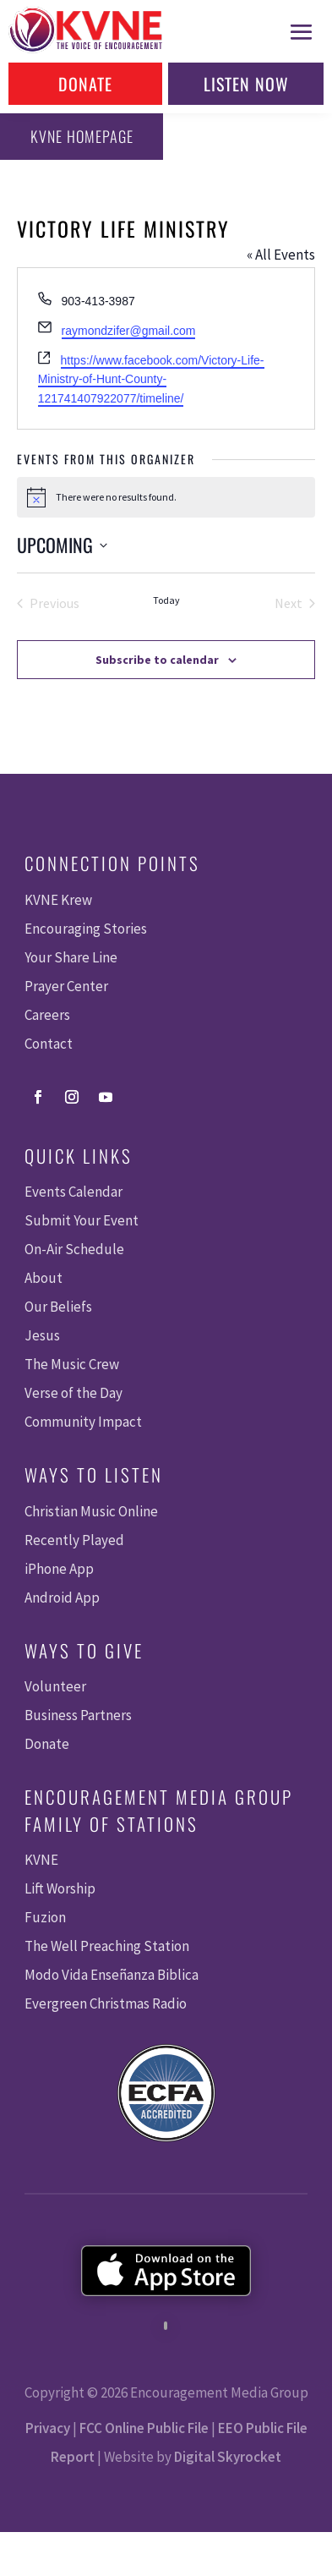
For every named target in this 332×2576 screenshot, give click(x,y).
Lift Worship (59, 1888)
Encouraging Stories (85, 928)
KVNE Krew (58, 900)
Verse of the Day (73, 1393)
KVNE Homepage (81, 136)
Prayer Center (66, 986)
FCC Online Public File (144, 2428)
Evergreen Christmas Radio (105, 2003)
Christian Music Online (91, 1511)
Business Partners (78, 1715)
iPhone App (59, 1568)
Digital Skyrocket (227, 2456)
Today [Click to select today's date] (166, 600)
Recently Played (74, 1540)
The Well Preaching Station (106, 1946)
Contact (48, 1043)
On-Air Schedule (74, 1249)
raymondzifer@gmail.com (129, 330)
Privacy (47, 2428)
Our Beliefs (58, 1306)
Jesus (42, 1335)
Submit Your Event (81, 1220)
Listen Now (246, 83)
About (43, 1278)
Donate (85, 83)
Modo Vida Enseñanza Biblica (111, 1974)
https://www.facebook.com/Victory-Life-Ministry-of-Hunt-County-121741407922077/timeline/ (151, 379)
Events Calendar (73, 1191)
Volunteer (55, 1686)
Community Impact (83, 1421)
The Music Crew (71, 1364)
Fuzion (45, 1917)
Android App (62, 1597)
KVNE (41, 1859)
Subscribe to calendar (157, 659)
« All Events (281, 254)
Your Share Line (70, 957)
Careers (47, 1015)
